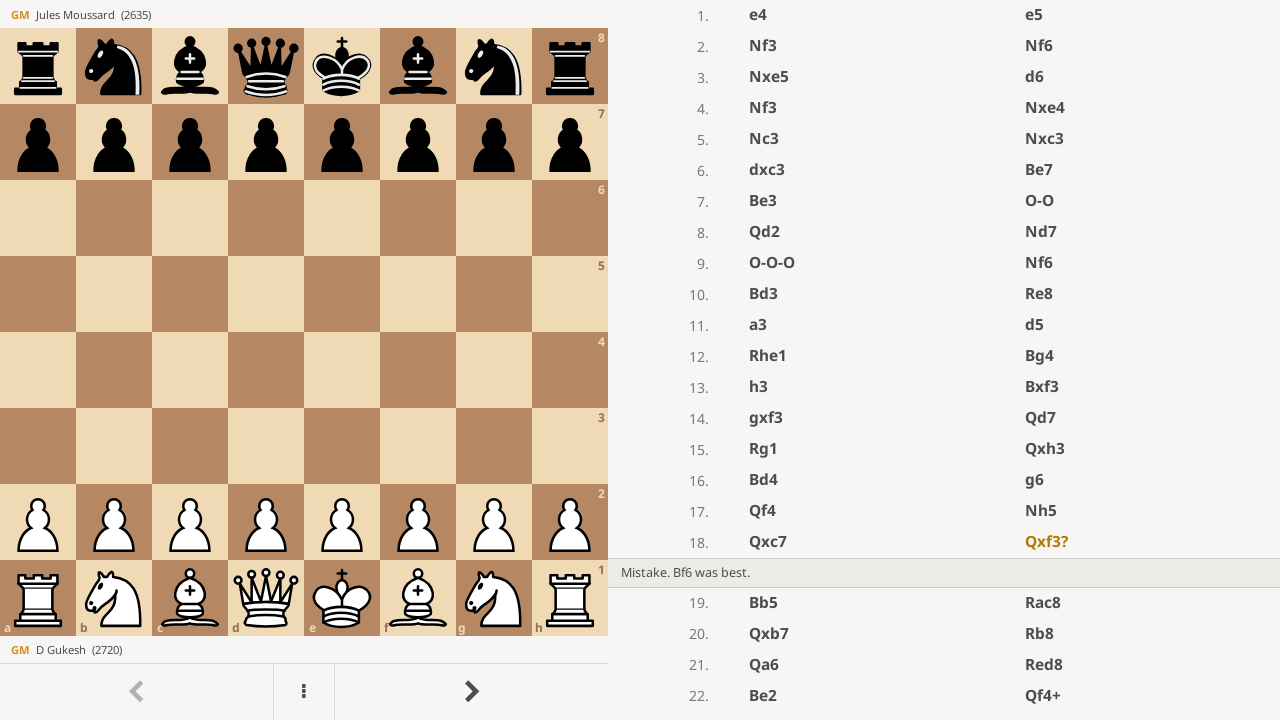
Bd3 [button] (763, 293)
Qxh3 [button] (1045, 448)
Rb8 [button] (1039, 633)
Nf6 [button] (1039, 45)
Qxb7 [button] (769, 633)
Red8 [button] (1044, 664)
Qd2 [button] (764, 231)
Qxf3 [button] (1046, 541)
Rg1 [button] (763, 448)
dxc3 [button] (767, 169)
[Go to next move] (471, 692)
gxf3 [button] (766, 417)
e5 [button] (1034, 14)
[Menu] (304, 692)
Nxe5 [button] (769, 76)
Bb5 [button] (763, 602)
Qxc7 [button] (768, 541)
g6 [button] (1034, 479)
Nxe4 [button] (1045, 107)
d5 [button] (1034, 324)
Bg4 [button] (1039, 355)
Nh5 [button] (1041, 510)
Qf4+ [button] (1043, 695)
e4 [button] (758, 14)
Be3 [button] (763, 200)
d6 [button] (1034, 76)
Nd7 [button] (1041, 231)
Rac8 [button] (1043, 602)
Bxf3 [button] (1042, 386)
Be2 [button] (763, 695)
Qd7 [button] (1040, 417)
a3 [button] (758, 324)
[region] (640, 360)
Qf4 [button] (762, 510)
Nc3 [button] (764, 138)
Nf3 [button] (763, 45)
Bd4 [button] (763, 479)
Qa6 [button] (764, 664)
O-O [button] (1039, 200)
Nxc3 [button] (1044, 138)
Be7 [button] (1039, 169)
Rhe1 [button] (768, 355)
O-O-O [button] (772, 262)
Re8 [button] (1039, 293)
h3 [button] (758, 386)
